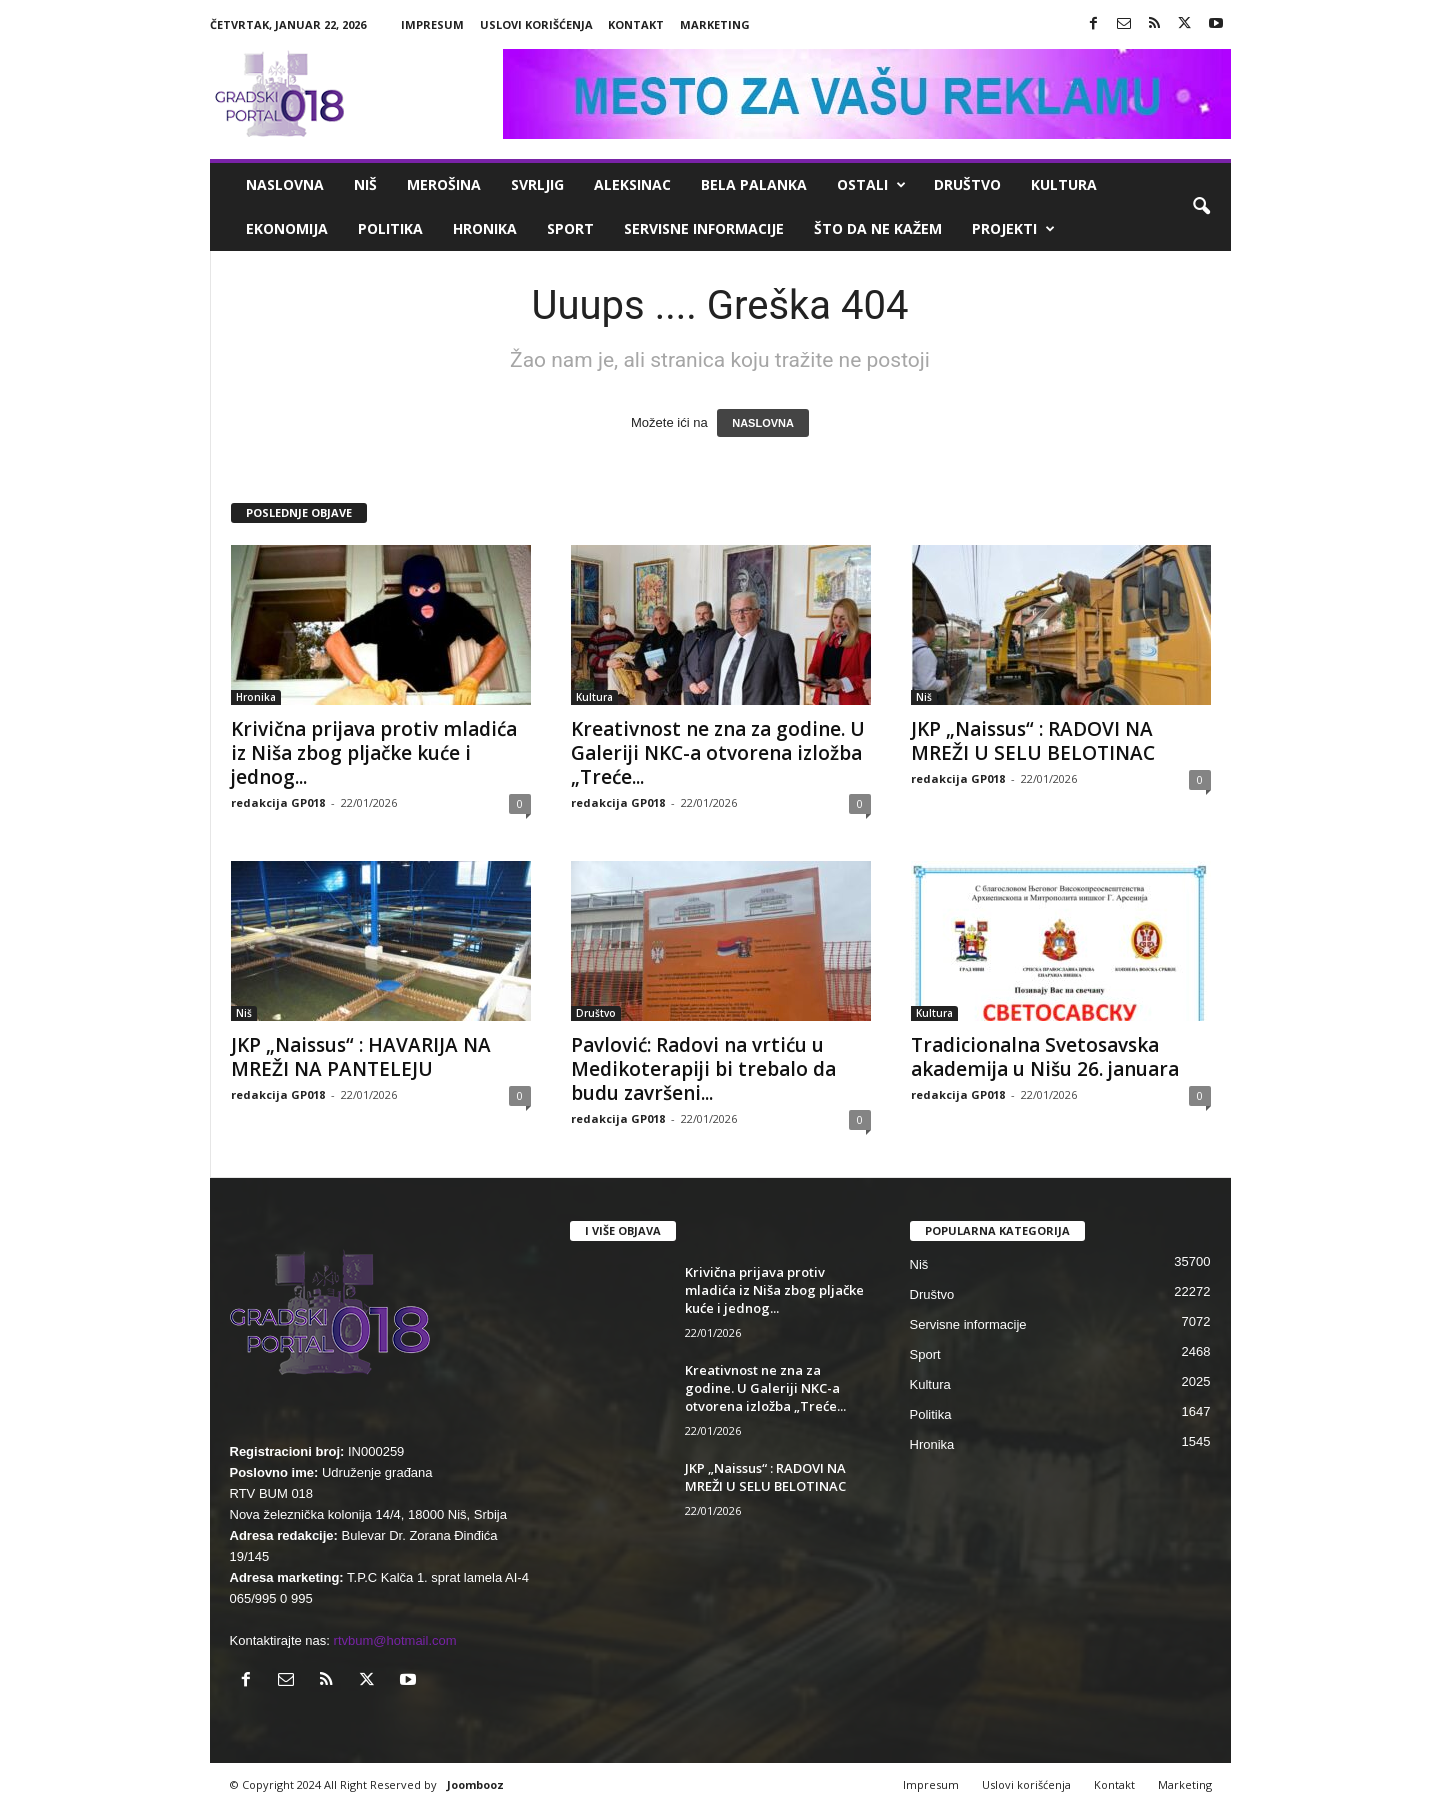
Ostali (871, 185)
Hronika (485, 228)
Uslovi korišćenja (536, 24)
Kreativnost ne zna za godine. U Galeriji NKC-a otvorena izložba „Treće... (718, 753)
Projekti (1013, 229)
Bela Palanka (754, 184)
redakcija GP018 (278, 802)
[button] (1201, 207)
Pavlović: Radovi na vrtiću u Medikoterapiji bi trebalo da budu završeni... (703, 1069)
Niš (365, 184)
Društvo (967, 184)
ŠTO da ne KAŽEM (878, 228)
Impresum (432, 24)
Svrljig (537, 184)
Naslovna (285, 184)
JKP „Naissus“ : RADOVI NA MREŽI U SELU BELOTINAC (1035, 741)
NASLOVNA (763, 423)
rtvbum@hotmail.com (395, 1640)
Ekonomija (287, 228)
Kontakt (636, 24)
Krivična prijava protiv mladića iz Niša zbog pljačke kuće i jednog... (374, 753)
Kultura (1064, 184)
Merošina (444, 184)
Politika (390, 228)
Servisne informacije (704, 228)
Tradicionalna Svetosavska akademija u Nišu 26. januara (1045, 1057)
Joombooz (475, 1784)
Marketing (715, 24)
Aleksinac (632, 184)
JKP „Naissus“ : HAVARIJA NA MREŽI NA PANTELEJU (361, 1057)
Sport (570, 228)
